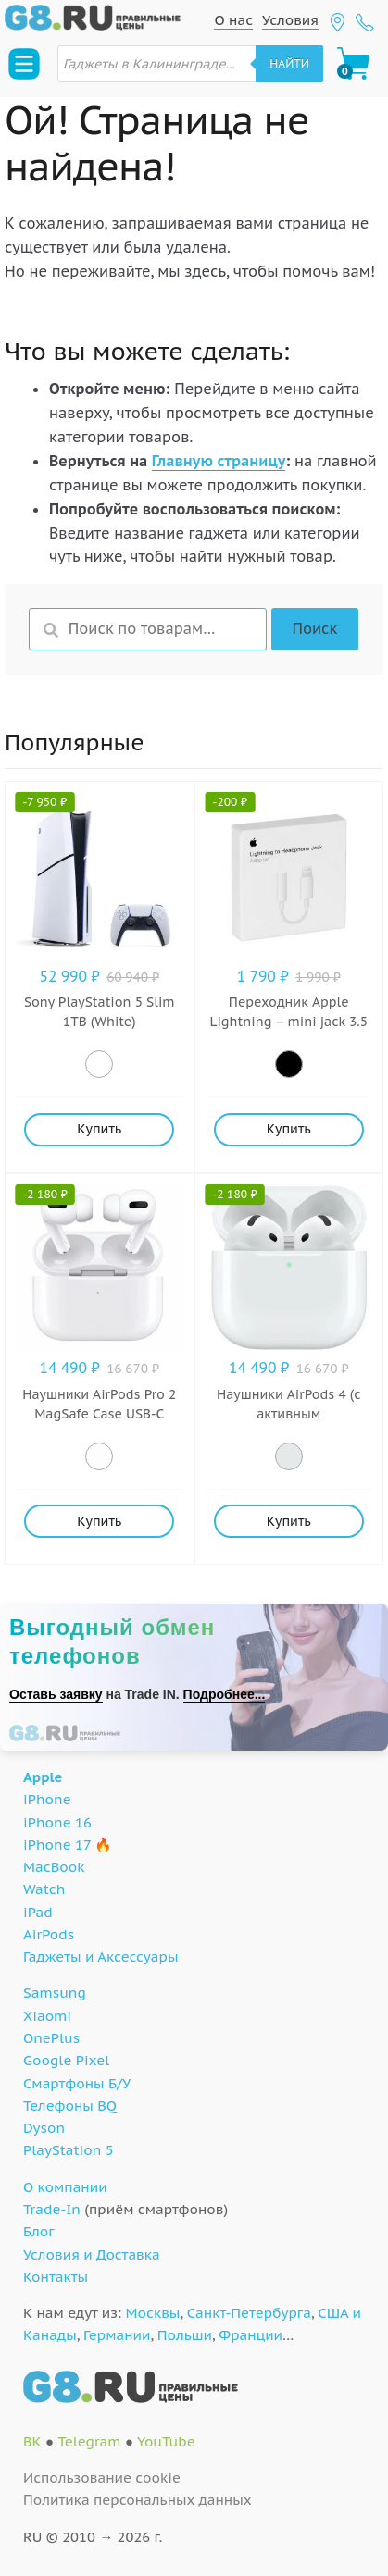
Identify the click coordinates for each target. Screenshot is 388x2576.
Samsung (54, 1992)
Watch (44, 1889)
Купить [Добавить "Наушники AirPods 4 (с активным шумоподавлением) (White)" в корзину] (289, 1521)
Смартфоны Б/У (77, 2083)
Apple (43, 1777)
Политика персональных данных (137, 2499)
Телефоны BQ (70, 2105)
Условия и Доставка (91, 2254)
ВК (32, 2441)
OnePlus (51, 2038)
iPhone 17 (57, 1844)
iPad (38, 1912)
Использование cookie (102, 2477)
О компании (65, 2187)
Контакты (55, 2276)
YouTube (166, 2441)
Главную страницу (219, 461)
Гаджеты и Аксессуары (100, 1956)
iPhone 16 (57, 1822)
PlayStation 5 (68, 2150)
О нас (233, 20)
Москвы (153, 2313)
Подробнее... (224, 1694)
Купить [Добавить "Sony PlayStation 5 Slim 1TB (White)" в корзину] (99, 1129)
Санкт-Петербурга (249, 2313)
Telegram (88, 2441)
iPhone (47, 1799)
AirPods (48, 1934)
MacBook (54, 1867)
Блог (39, 2231)
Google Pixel (66, 2060)
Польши (184, 2335)
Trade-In (52, 2209)
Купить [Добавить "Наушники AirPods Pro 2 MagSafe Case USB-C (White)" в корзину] (99, 1521)
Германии (116, 2335)
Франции (250, 2335)
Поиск (314, 628)
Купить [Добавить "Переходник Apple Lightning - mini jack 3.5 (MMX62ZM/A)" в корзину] (289, 1129)
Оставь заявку (56, 1694)
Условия (290, 20)
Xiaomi (47, 2016)
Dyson (44, 2127)
